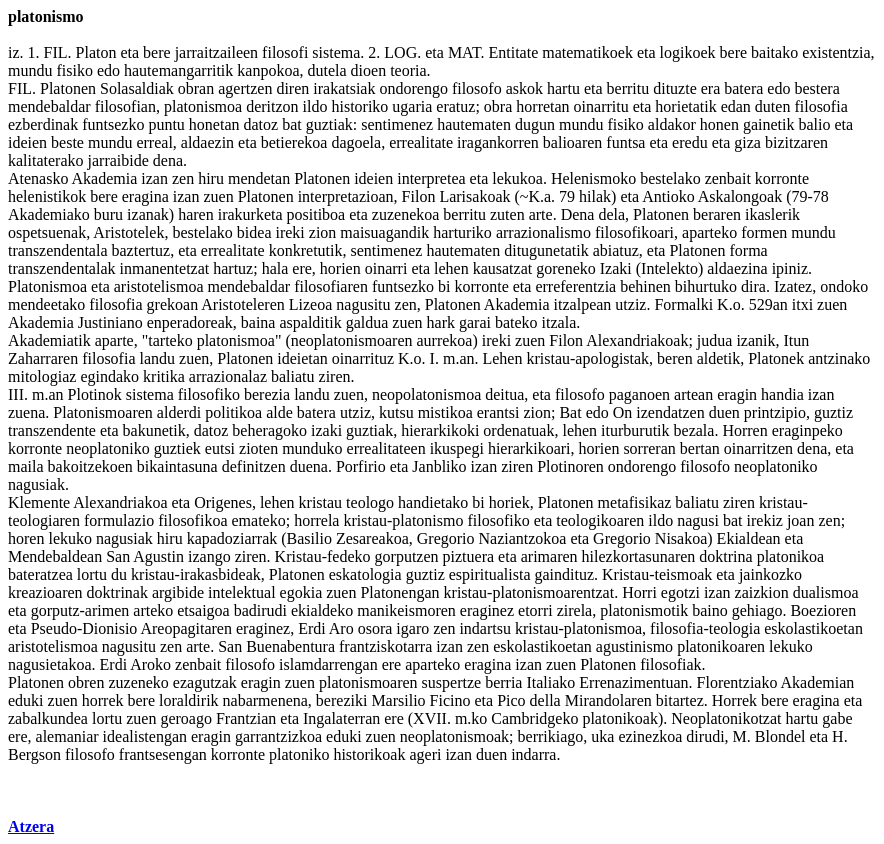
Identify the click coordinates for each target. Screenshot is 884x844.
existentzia (836, 52)
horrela (316, 520)
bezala (694, 430)
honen (719, 124)
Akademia (105, 178)
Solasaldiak (137, 88)
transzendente (52, 430)
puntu (166, 124)
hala (275, 268)
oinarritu (601, 106)
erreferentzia (575, 286)
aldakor (672, 124)
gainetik (769, 124)
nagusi (698, 520)
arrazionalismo (543, 232)
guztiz (833, 412)
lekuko (70, 538)
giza (747, 142)
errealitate (421, 142)
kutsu (396, 412)
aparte (114, 340)
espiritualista (490, 574)
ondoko (844, 286)
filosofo (477, 88)
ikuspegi (457, 448)
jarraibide (118, 160)
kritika (164, 376)
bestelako (670, 178)
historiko (359, 106)
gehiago (757, 610)
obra (498, 106)
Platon (96, 52)
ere (302, 268)
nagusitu (363, 304)
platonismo (427, 520)
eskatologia (365, 574)
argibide (178, 592)
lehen (451, 268)
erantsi (498, 412)
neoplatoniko (108, 448)
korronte (782, 178)
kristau (548, 358)
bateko (516, 322)
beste (67, 142)
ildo (315, 106)
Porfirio (361, 466)
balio (814, 124)
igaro (412, 628)
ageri (425, 754)
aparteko (709, 232)
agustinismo (634, 646)
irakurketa (250, 214)
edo (108, 70)
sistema (336, 52)
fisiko (74, 70)
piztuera (469, 556)
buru (108, 214)
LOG (400, 52)
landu (157, 358)
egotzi (680, 592)
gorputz (55, 610)
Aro (341, 628)
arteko (153, 610)
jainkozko (770, 574)
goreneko (566, 268)
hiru (211, 178)
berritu (628, 88)
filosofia (820, 106)
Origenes (223, 502)
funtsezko (113, 124)
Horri (639, 592)
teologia (735, 628)
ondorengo (413, 88)
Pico (511, 700)
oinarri (386, 268)
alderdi (179, 412)
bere (157, 52)
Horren (744, 430)
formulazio (119, 520)
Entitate (513, 52)
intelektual (242, 592)
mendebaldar (49, 106)
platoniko (299, 754)
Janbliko (439, 466)
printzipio (775, 412)
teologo (370, 502)
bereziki (342, 700)
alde (279, 412)
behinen (645, 286)
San (118, 556)
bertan (700, 448)
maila (26, 466)
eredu (690, 142)
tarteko (170, 340)
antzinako (839, 358)
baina (258, 322)
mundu (30, 70)
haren (196, 214)
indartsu (485, 628)
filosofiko (209, 394)
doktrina (725, 556)
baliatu (293, 376)
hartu (563, 88)
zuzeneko (138, 682)
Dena (578, 214)
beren (675, 358)
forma (748, 250)
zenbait (728, 178)
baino (710, 610)
